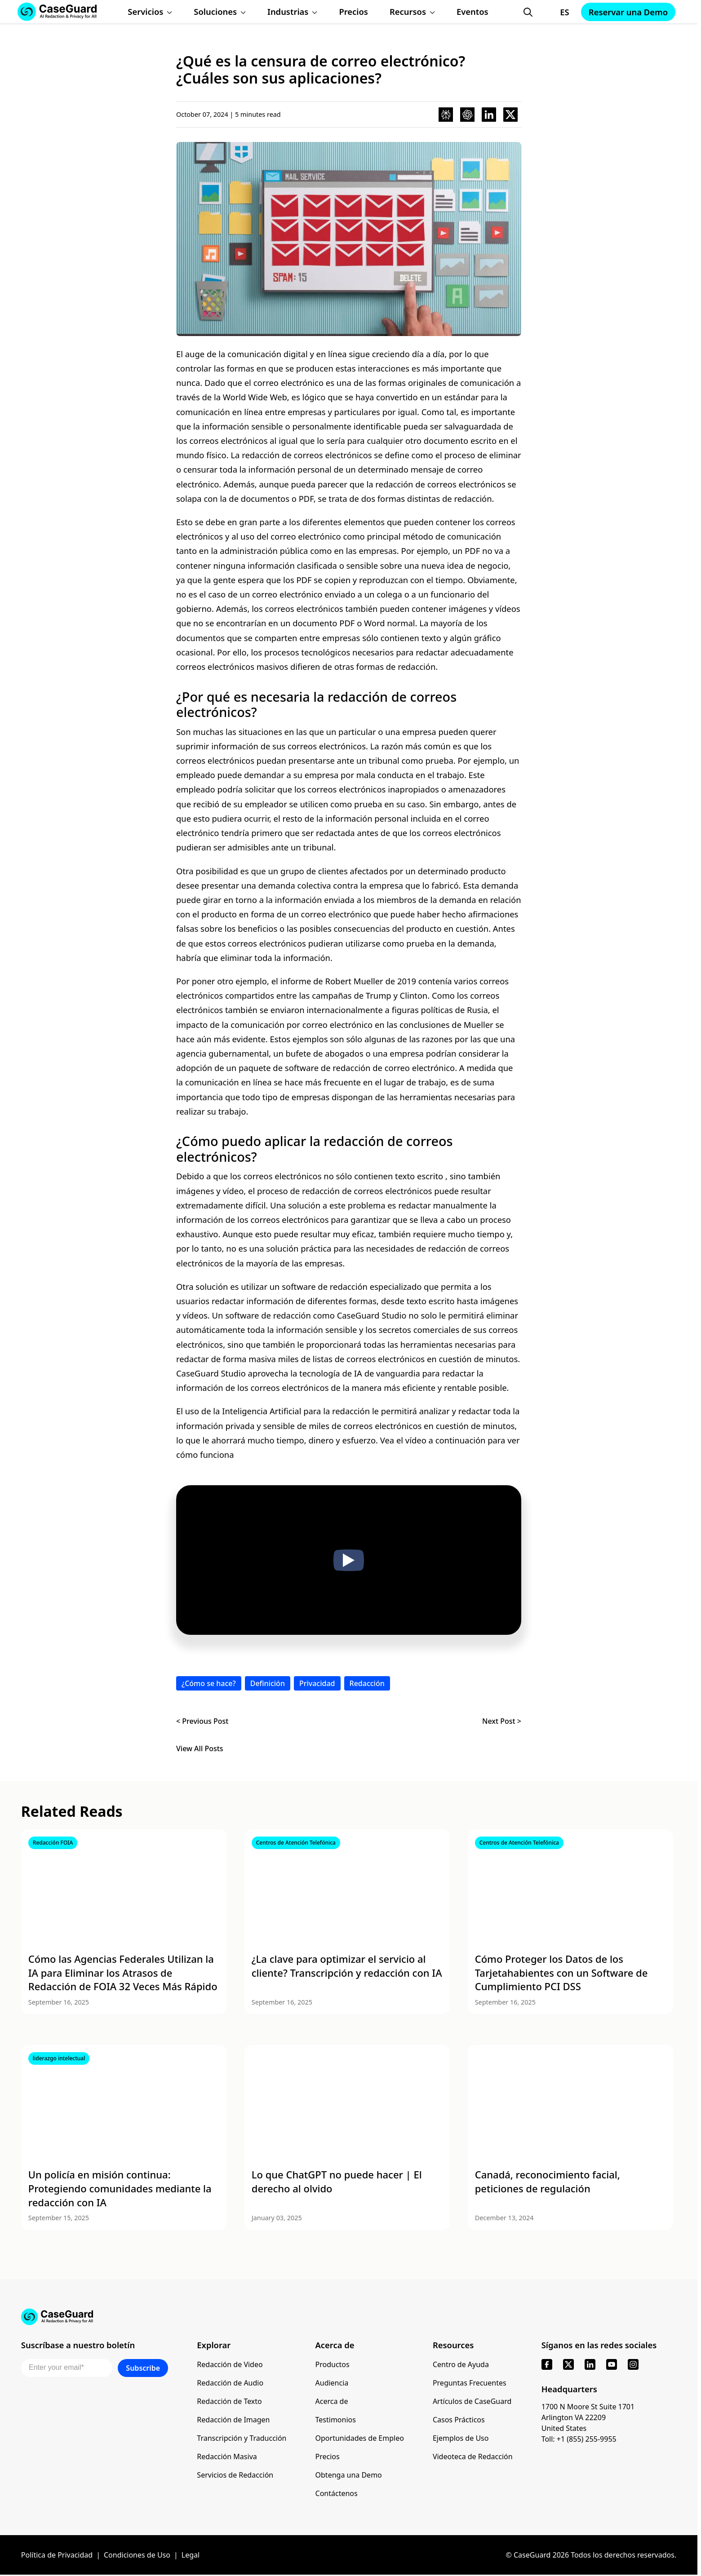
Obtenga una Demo (348, 2475)
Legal (191, 2555)
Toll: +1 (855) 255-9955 (579, 2439)
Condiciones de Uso (137, 2555)
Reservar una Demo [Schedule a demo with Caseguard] (628, 12)
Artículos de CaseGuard (472, 2401)
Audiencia (332, 2383)
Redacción (367, 1683)
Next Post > (501, 1721)
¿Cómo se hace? (209, 1683)
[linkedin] (590, 2364)
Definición (267, 1683)
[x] (568, 2364)
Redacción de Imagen (233, 2420)
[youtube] (611, 2364)
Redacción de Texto (229, 2401)
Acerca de (331, 2401)
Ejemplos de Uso (461, 2438)
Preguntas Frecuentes (469, 2383)
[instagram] (633, 2364)
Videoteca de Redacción (473, 2456)
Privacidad (317, 1683)
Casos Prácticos (459, 2420)
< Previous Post (202, 1721)
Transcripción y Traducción (241, 2438)
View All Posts (199, 1749)
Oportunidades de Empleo (359, 2438)
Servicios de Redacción (235, 2475)
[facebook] (546, 2364)
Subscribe (143, 2368)
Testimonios (335, 2420)
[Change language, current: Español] (556, 12)
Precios (327, 2456)
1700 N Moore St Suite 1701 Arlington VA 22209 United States (588, 2417)
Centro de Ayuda (461, 2364)
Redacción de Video (229, 2364)
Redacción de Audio (230, 2383)
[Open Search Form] (528, 12)
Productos (332, 2364)
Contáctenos (336, 2493)
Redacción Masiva (227, 2456)
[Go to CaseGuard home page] (348, 2317)
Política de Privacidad (57, 2555)
